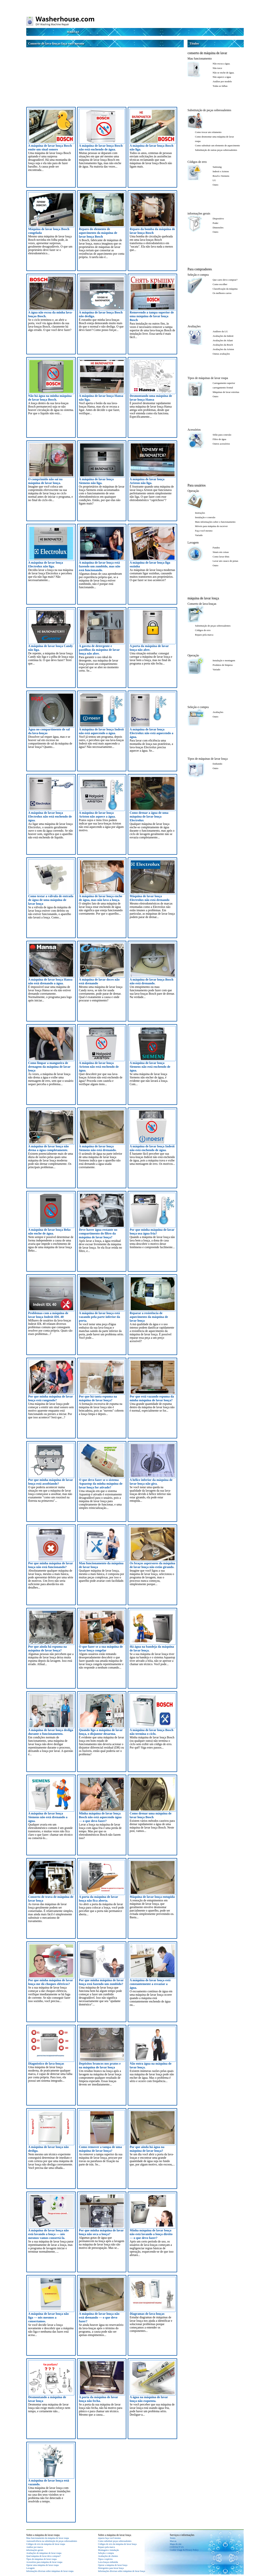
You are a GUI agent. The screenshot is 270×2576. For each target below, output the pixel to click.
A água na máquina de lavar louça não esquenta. (149, 2399)
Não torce (217, 68)
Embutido (217, 763)
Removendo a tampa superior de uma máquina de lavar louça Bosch (152, 316)
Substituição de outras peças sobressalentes (216, 150)
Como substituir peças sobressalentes (114, 2541)
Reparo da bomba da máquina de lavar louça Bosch (152, 231)
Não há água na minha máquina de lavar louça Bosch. (50, 397)
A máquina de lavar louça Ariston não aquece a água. (97, 814)
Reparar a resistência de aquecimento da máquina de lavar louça (149, 1316)
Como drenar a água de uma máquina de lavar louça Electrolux (149, 816)
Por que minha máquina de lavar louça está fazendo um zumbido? (101, 1982)
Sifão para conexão (222, 434)
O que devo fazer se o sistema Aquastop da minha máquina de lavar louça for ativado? (100, 1483)
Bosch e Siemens (221, 175)
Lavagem (193, 542)
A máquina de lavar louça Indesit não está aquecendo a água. (101, 731)
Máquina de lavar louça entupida (152, 1897)
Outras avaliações (221, 353)
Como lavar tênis (221, 556)
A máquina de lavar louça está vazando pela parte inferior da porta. (99, 1316)
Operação (193, 490)
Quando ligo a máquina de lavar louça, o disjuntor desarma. (101, 1732)
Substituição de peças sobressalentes (209, 110)
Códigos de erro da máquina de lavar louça (117, 2544)
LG (214, 180)
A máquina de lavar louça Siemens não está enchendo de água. (150, 1066)
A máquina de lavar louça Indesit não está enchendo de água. (152, 1148)
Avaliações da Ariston (223, 349)
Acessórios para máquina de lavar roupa (44, 2562)
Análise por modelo (222, 81)
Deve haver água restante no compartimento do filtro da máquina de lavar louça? (98, 1233)
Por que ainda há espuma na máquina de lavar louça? (47, 1648)
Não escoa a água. (221, 63)
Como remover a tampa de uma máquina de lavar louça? (100, 2148)
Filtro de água (219, 439)
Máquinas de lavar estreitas (226, 392)
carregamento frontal (223, 387)
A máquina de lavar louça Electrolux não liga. (45, 564)
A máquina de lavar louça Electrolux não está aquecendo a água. (151, 733)
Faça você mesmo (203, 530)
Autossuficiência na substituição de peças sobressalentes (51, 2541)
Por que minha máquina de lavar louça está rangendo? (50, 1398)
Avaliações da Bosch (223, 344)
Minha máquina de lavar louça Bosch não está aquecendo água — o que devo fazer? (100, 1817)
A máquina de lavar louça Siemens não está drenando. (98, 1148)
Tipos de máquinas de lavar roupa (208, 378)
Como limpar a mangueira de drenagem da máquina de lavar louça (49, 1066)
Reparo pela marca (204, 634)
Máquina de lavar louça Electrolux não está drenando (149, 898)
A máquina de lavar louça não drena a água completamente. (48, 1148)
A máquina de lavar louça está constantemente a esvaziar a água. (150, 1983)
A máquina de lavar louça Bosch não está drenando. (151, 981)
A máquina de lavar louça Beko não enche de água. (49, 1231)
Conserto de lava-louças (202, 603)
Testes (173, 2538)
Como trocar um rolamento (208, 132)
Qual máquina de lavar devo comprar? (43, 2556)
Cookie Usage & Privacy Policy (184, 2550)
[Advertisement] (105, 75)
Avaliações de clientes (108, 2556)
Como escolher (220, 284)
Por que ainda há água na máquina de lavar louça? (147, 2148)
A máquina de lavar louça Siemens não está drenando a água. (47, 1817)
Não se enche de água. (223, 72)
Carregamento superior (224, 383)
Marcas (73, 31)
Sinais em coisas (221, 552)
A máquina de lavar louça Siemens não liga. (96, 481)
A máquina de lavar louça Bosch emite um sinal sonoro (50, 147)
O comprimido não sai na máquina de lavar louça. (45, 481)
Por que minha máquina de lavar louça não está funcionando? (50, 1565)
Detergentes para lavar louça (111, 2568)
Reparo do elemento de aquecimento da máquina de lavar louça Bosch (98, 232)
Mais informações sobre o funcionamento (215, 521)
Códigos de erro (197, 161)
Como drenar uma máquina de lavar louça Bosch (150, 1815)
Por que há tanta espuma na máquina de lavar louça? (98, 1398)
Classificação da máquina (225, 288)
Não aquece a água (222, 76)
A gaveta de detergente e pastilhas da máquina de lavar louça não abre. (99, 649)
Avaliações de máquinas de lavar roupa (43, 2553)
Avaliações (194, 326)
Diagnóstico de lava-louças (46, 2063)
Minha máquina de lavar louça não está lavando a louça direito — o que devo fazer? (151, 2234)
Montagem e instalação (108, 2550)
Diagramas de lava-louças (147, 2314)
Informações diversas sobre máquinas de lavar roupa (50, 2571)
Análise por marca (34, 2547)
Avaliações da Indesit (223, 335)
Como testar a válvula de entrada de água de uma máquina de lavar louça (50, 899)
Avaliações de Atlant (223, 340)
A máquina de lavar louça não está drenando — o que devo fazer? (99, 2317)
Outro (215, 184)
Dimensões (218, 227)
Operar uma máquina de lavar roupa (42, 2565)
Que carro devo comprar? (225, 279)
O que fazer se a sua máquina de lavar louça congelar (101, 1648)
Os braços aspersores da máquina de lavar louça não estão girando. (152, 1565)
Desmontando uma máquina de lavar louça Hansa (151, 397)
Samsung (217, 166)
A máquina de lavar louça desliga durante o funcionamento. (50, 1732)
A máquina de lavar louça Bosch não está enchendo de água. (101, 147)
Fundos (216, 547)
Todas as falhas (220, 86)
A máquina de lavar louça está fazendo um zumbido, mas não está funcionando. (99, 566)
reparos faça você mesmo (109, 2538)
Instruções (200, 512)
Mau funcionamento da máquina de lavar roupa (47, 2538)
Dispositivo (218, 218)
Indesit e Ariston (221, 171)
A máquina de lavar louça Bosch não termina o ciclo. (151, 1732)
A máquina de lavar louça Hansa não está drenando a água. (50, 981)
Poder (215, 223)
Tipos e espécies (105, 2559)
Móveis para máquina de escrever (211, 526)
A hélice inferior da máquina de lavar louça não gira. (151, 1481)
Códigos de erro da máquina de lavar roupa (45, 2544)
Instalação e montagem (224, 660)
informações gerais (199, 213)
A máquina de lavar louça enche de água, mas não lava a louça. (100, 898)
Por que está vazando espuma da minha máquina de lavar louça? (152, 1398)
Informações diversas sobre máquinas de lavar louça (121, 2571)
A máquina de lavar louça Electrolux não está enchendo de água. (50, 816)
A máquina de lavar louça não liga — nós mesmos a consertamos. (48, 2317)
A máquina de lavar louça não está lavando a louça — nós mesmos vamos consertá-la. (48, 2234)
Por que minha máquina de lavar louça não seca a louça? (101, 2232)
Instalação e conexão (205, 517)
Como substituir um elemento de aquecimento (217, 145)
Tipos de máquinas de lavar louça (208, 758)
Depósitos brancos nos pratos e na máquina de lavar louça (100, 2065)
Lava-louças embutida (108, 2562)
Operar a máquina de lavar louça (112, 2565)
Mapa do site (176, 2544)
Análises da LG (220, 331)
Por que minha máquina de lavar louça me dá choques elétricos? (50, 1982)
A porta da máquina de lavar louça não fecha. (98, 2399)
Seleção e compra (198, 274)
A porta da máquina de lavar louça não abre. (149, 648)
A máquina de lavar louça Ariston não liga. (147, 481)
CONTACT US (177, 2547)
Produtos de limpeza (222, 665)
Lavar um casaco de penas (225, 560)
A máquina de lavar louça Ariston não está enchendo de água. (99, 1066)
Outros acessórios (221, 443)
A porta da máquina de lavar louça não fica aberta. (98, 1898)
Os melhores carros (222, 293)
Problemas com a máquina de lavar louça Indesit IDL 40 (48, 1315)
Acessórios (194, 429)
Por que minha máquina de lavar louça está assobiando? (50, 1481)
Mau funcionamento (200, 58)
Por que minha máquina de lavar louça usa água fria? (152, 1231)
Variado (198, 535)
